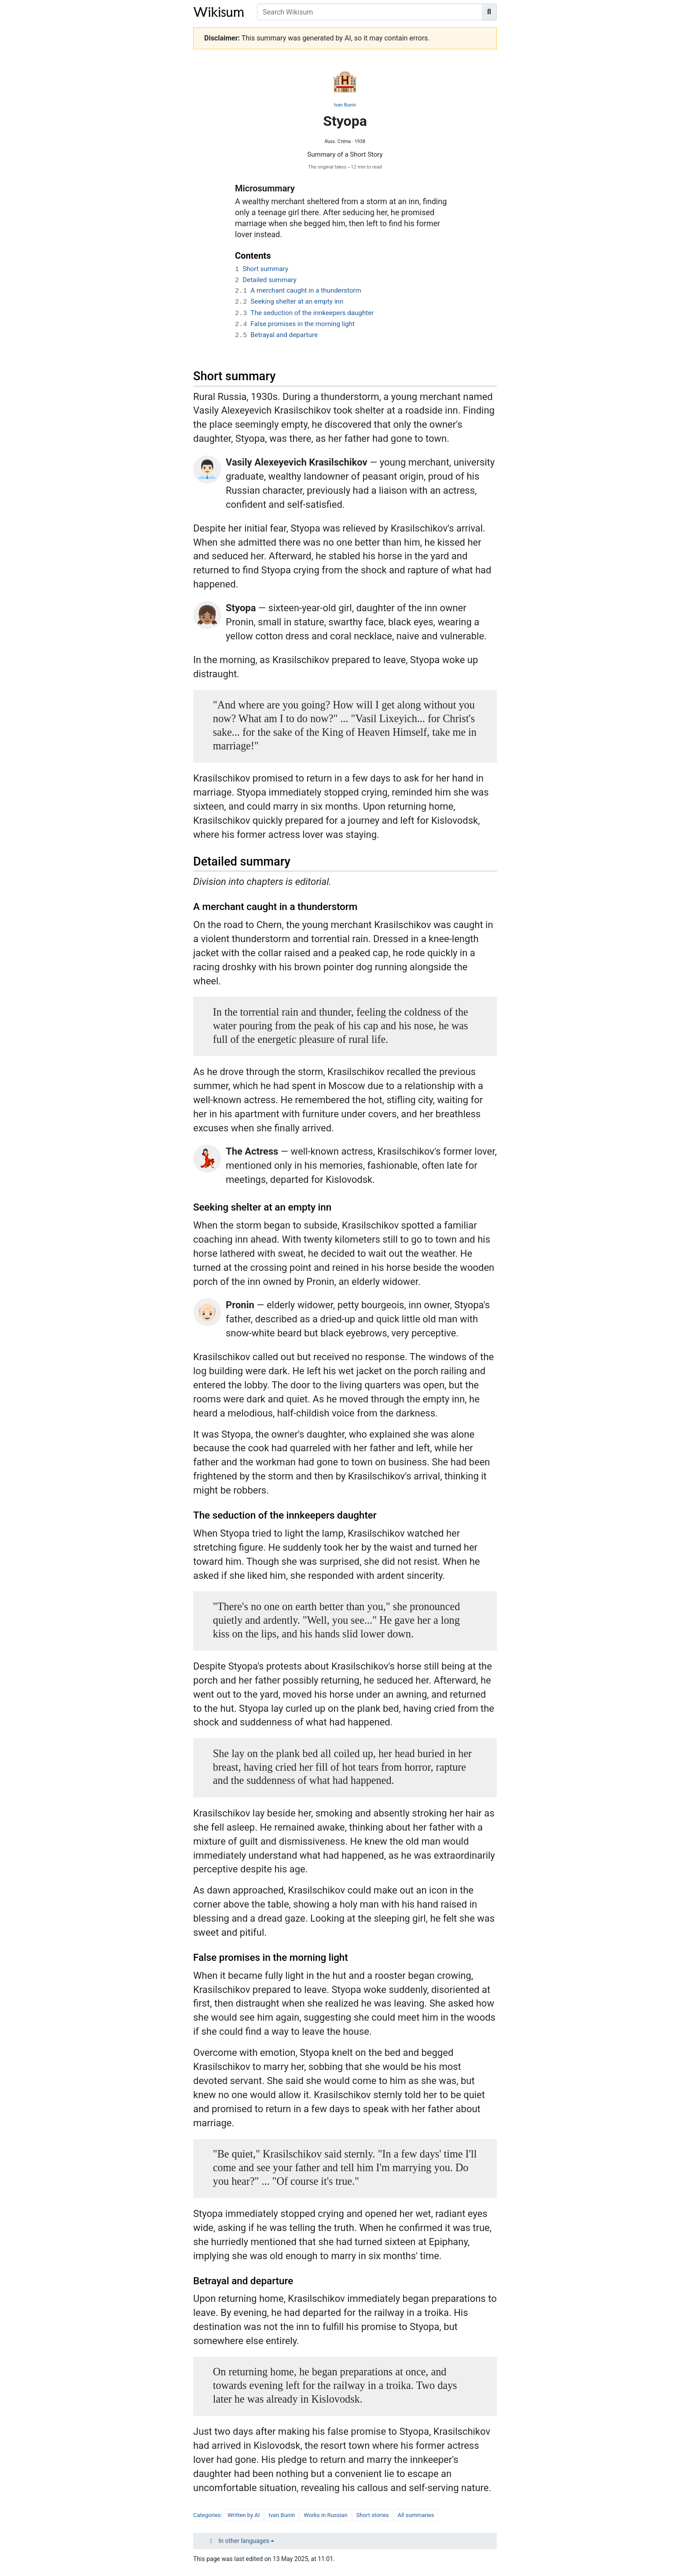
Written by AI (244, 2515)
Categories (207, 2515)
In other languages (244, 2540)
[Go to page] (489, 12)
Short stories (372, 2515)
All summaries (416, 2515)
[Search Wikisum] (369, 12)
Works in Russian (325, 2515)
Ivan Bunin (345, 105)
